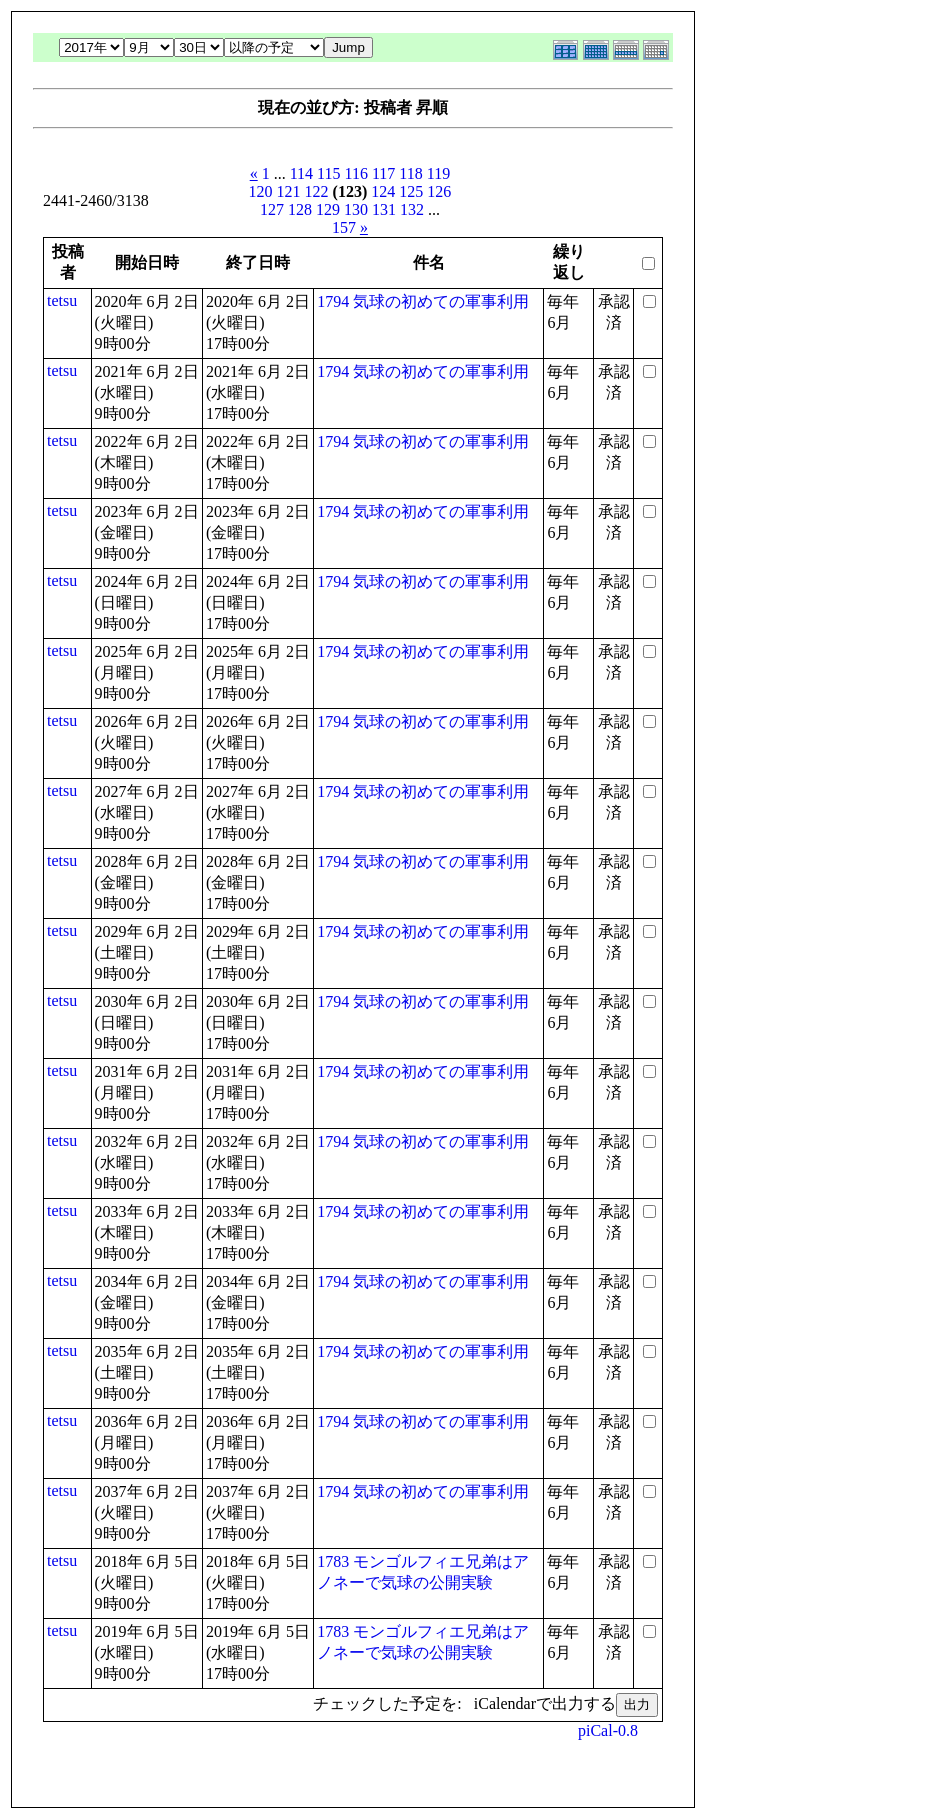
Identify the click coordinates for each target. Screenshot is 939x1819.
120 (261, 191)
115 (328, 173)
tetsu (62, 300)
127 (272, 209)
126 (439, 191)
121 (289, 191)
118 (410, 173)
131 (384, 209)
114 (301, 173)
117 (383, 173)
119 (438, 173)
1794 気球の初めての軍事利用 (423, 301)
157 (344, 227)
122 (317, 191)
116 (356, 173)
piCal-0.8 (608, 1730)
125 (411, 191)
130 (356, 209)
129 (328, 209)
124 (383, 191)
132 (412, 209)
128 (300, 209)
